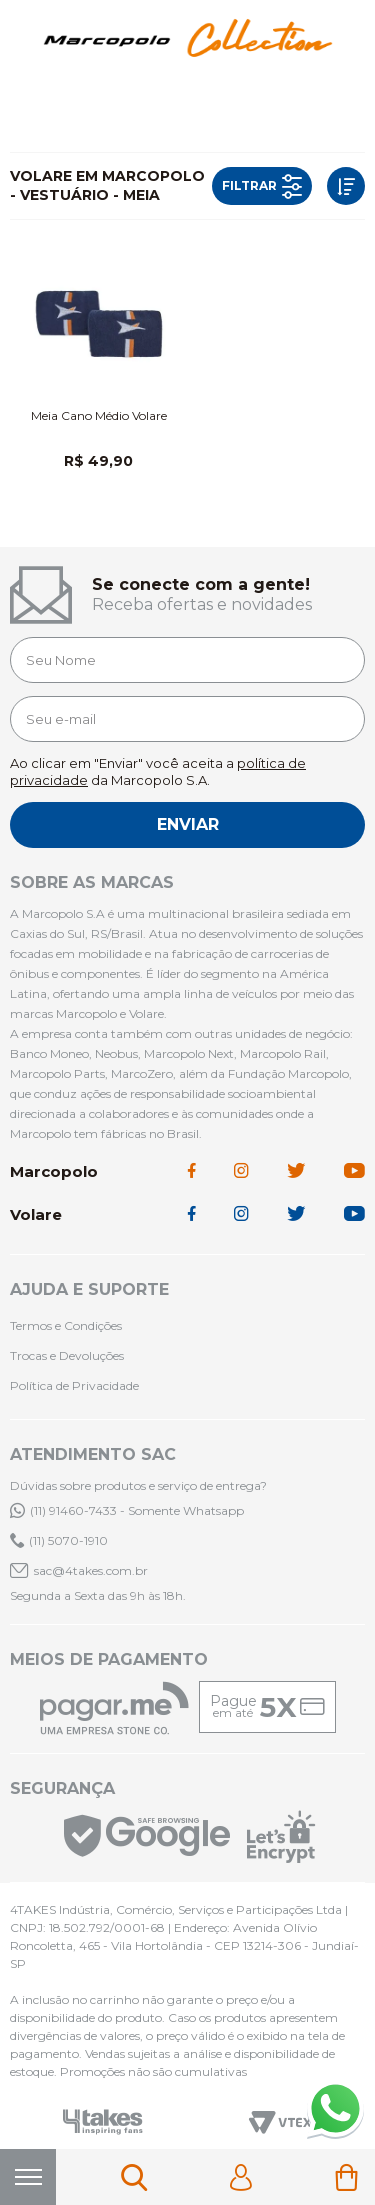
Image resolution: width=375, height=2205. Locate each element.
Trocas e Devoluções (67, 1355)
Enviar (188, 824)
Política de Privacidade (74, 1385)
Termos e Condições (66, 1325)
